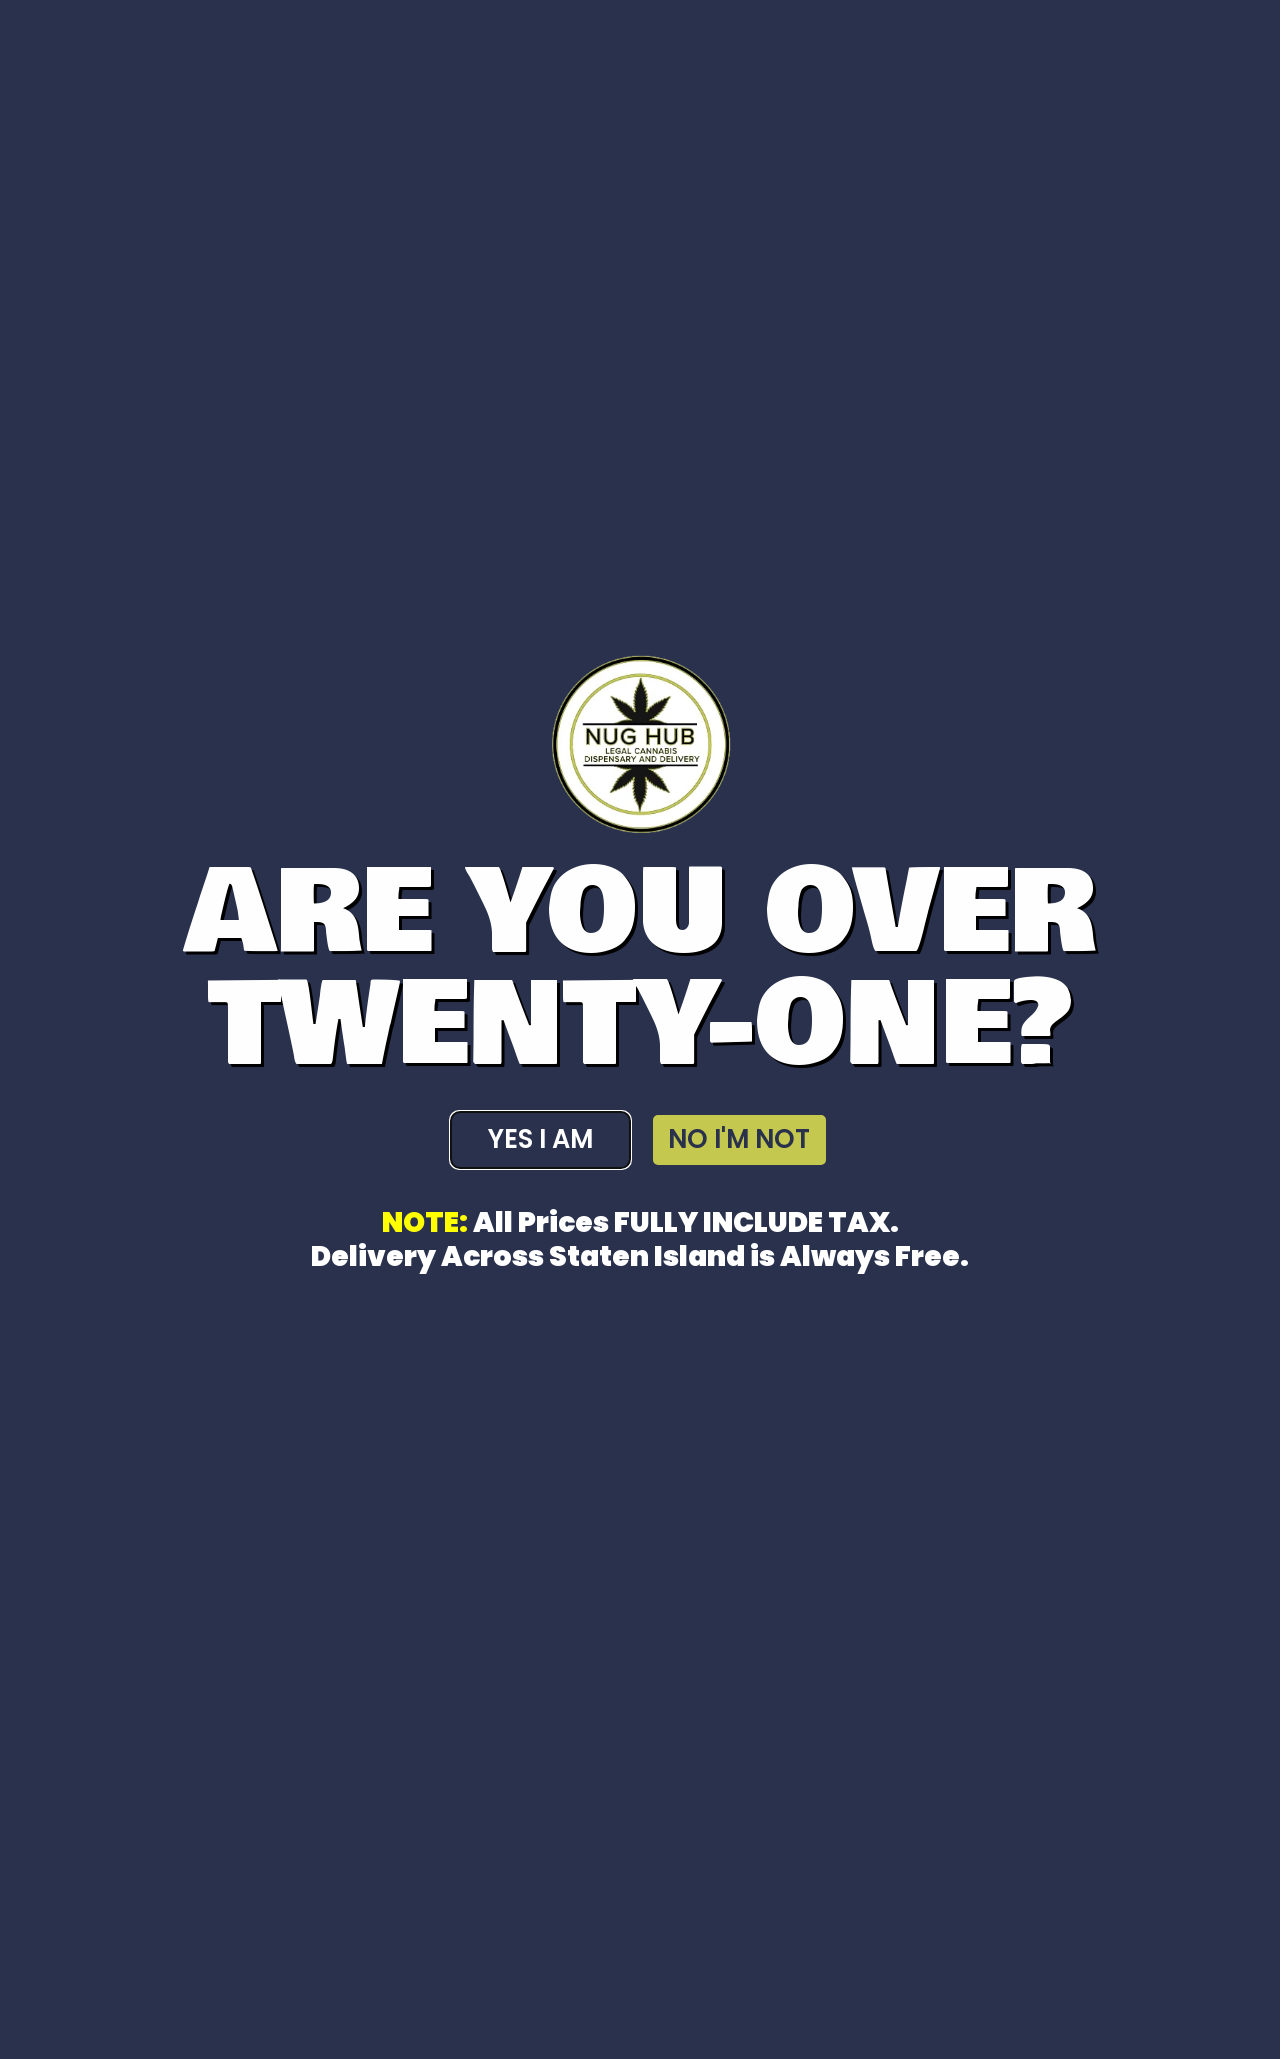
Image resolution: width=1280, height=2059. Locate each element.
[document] (640, 1029)
